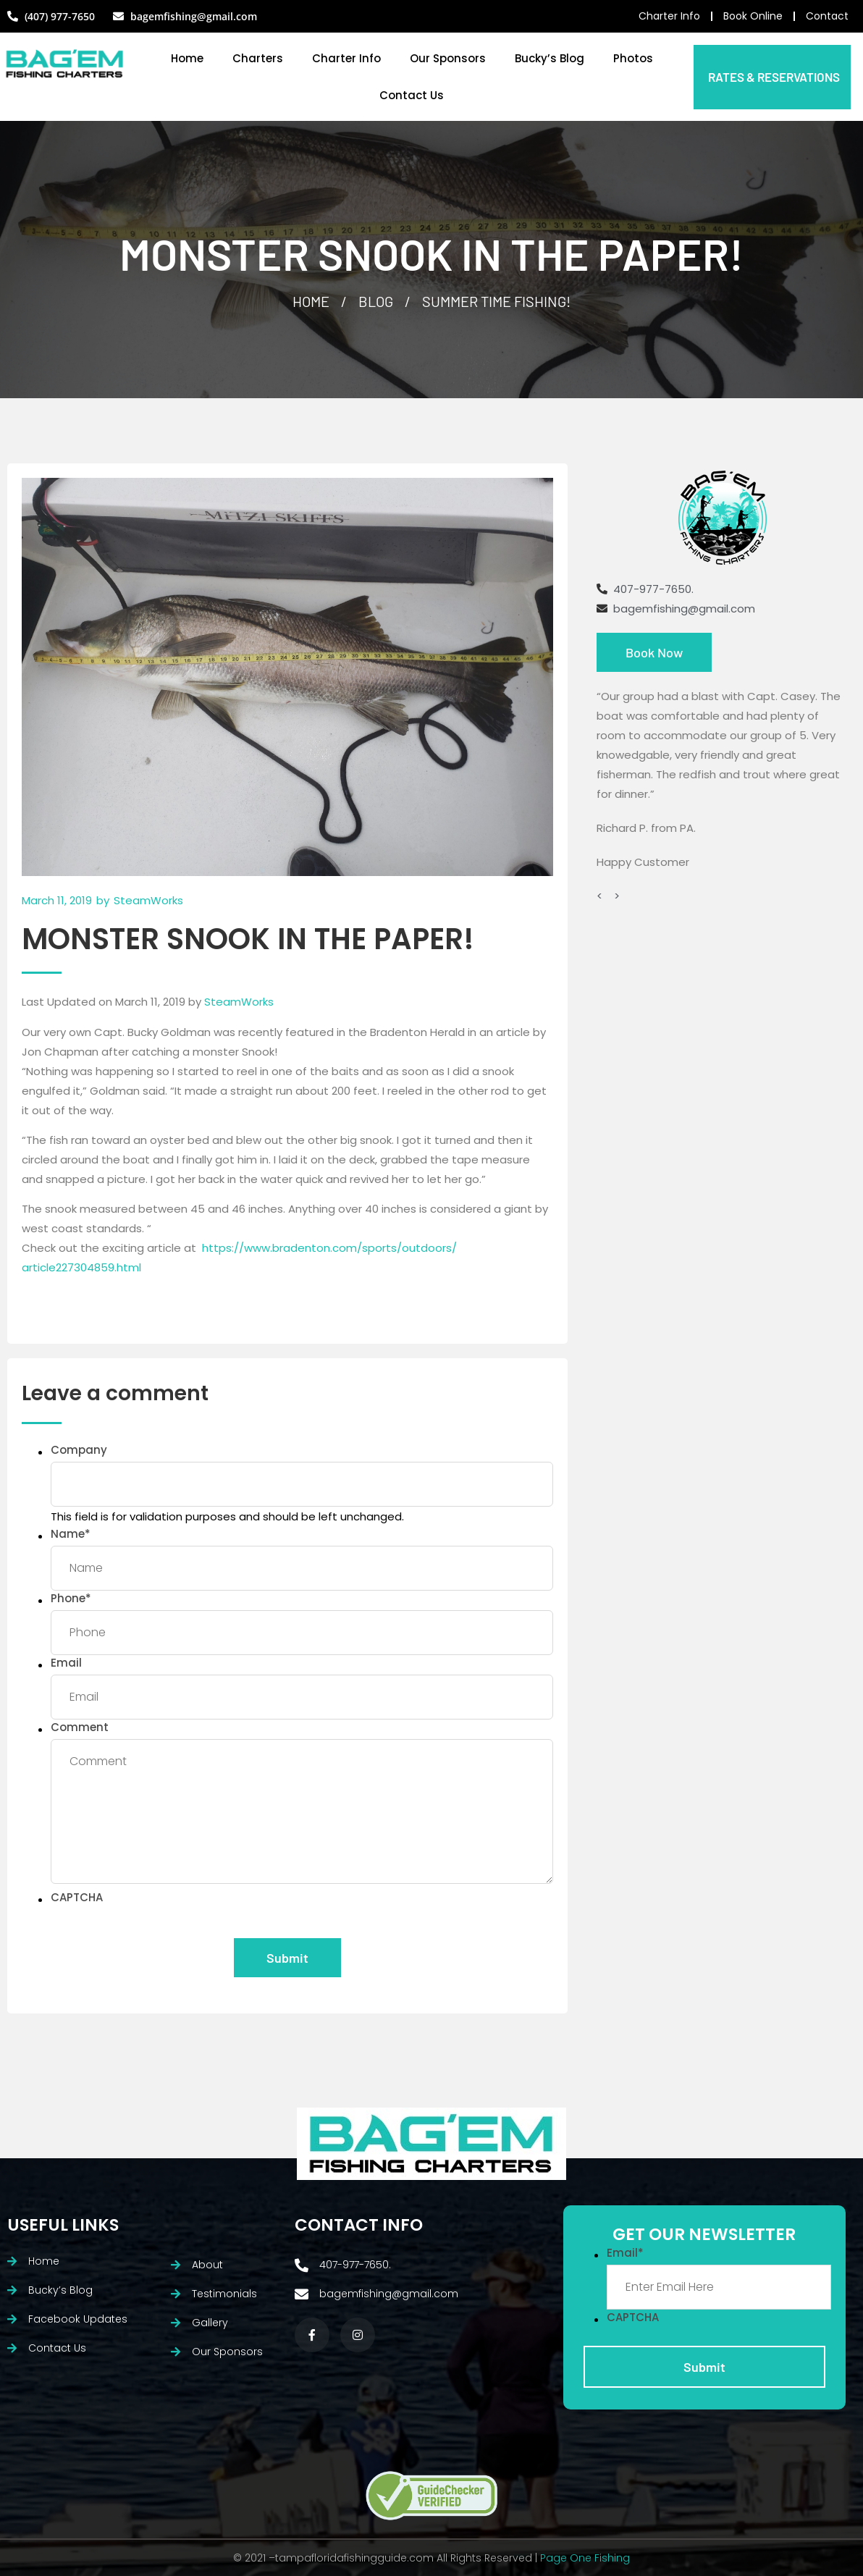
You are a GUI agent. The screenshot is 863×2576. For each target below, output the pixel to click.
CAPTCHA (77, 1897)
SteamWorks (239, 1001)
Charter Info (346, 58)
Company (79, 1449)
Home (187, 58)
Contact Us (411, 95)
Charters (257, 58)
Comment (80, 1727)
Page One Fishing (585, 2558)
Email (66, 1662)
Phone (71, 1598)
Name (70, 1533)
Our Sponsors (448, 58)
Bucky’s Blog (549, 58)
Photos (633, 58)
